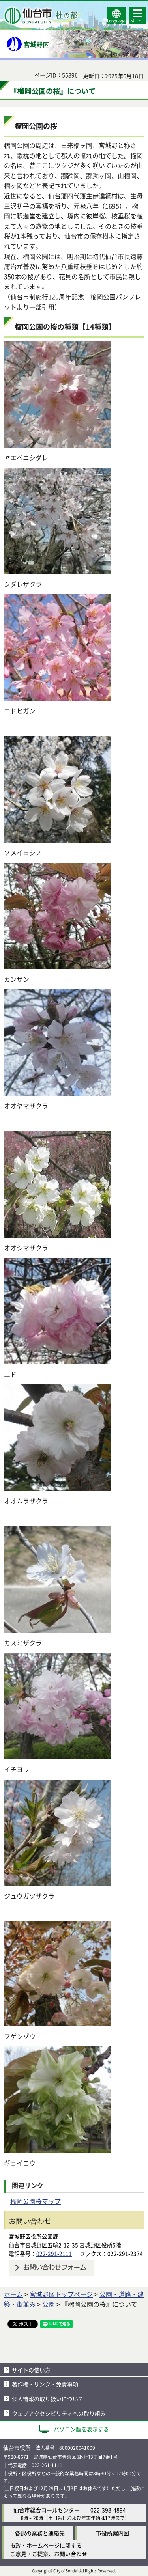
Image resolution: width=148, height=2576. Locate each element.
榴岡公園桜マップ (35, 2201)
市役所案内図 (112, 2533)
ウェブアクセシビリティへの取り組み (59, 2413)
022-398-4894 (108, 2510)
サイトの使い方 (31, 2370)
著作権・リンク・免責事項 (45, 2384)
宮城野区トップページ (61, 2294)
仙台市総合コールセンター (46, 2510)
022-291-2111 (54, 2253)
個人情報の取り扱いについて (48, 2399)
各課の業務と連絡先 (40, 2533)
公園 (48, 2304)
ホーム (13, 2294)
